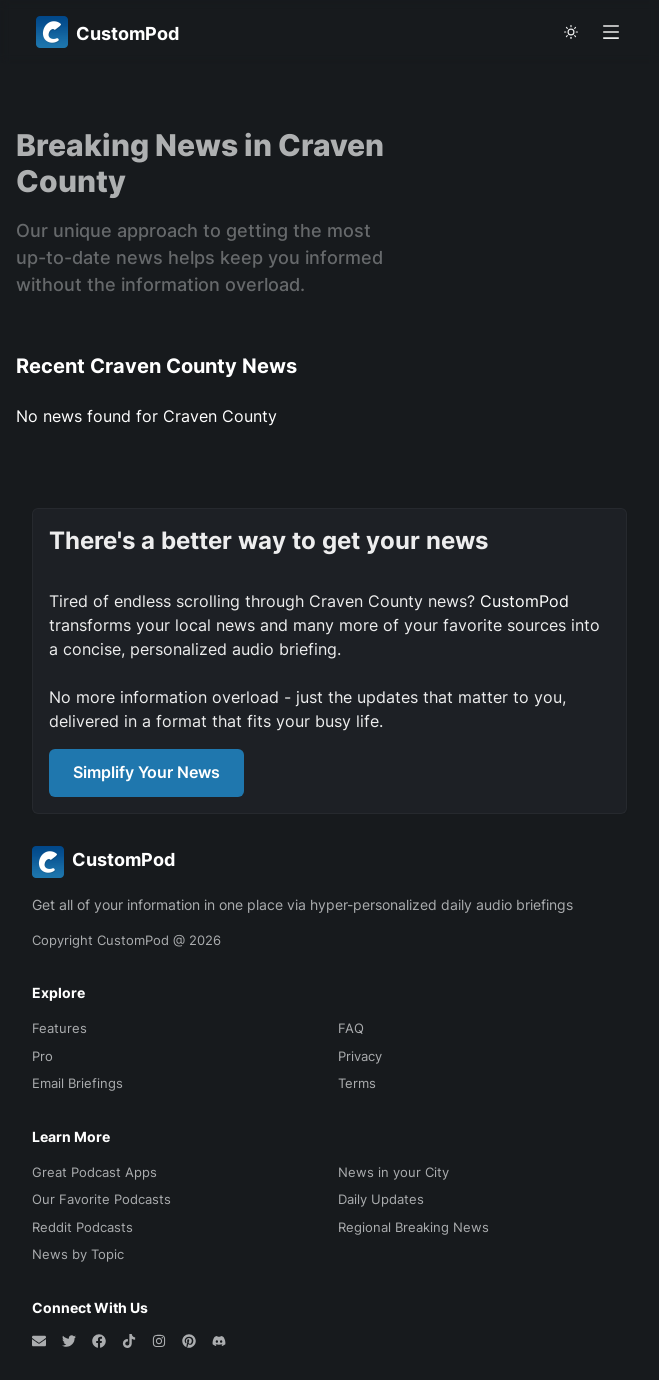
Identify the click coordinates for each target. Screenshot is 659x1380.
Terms (357, 1083)
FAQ (351, 1028)
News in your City (393, 1172)
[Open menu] (611, 32)
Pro (42, 1056)
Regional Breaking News (413, 1227)
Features (59, 1028)
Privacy (360, 1056)
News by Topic (78, 1254)
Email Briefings (77, 1083)
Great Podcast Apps (94, 1172)
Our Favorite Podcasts (101, 1199)
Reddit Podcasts (82, 1227)
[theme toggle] (571, 32)
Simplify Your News (146, 772)
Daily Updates (381, 1199)
